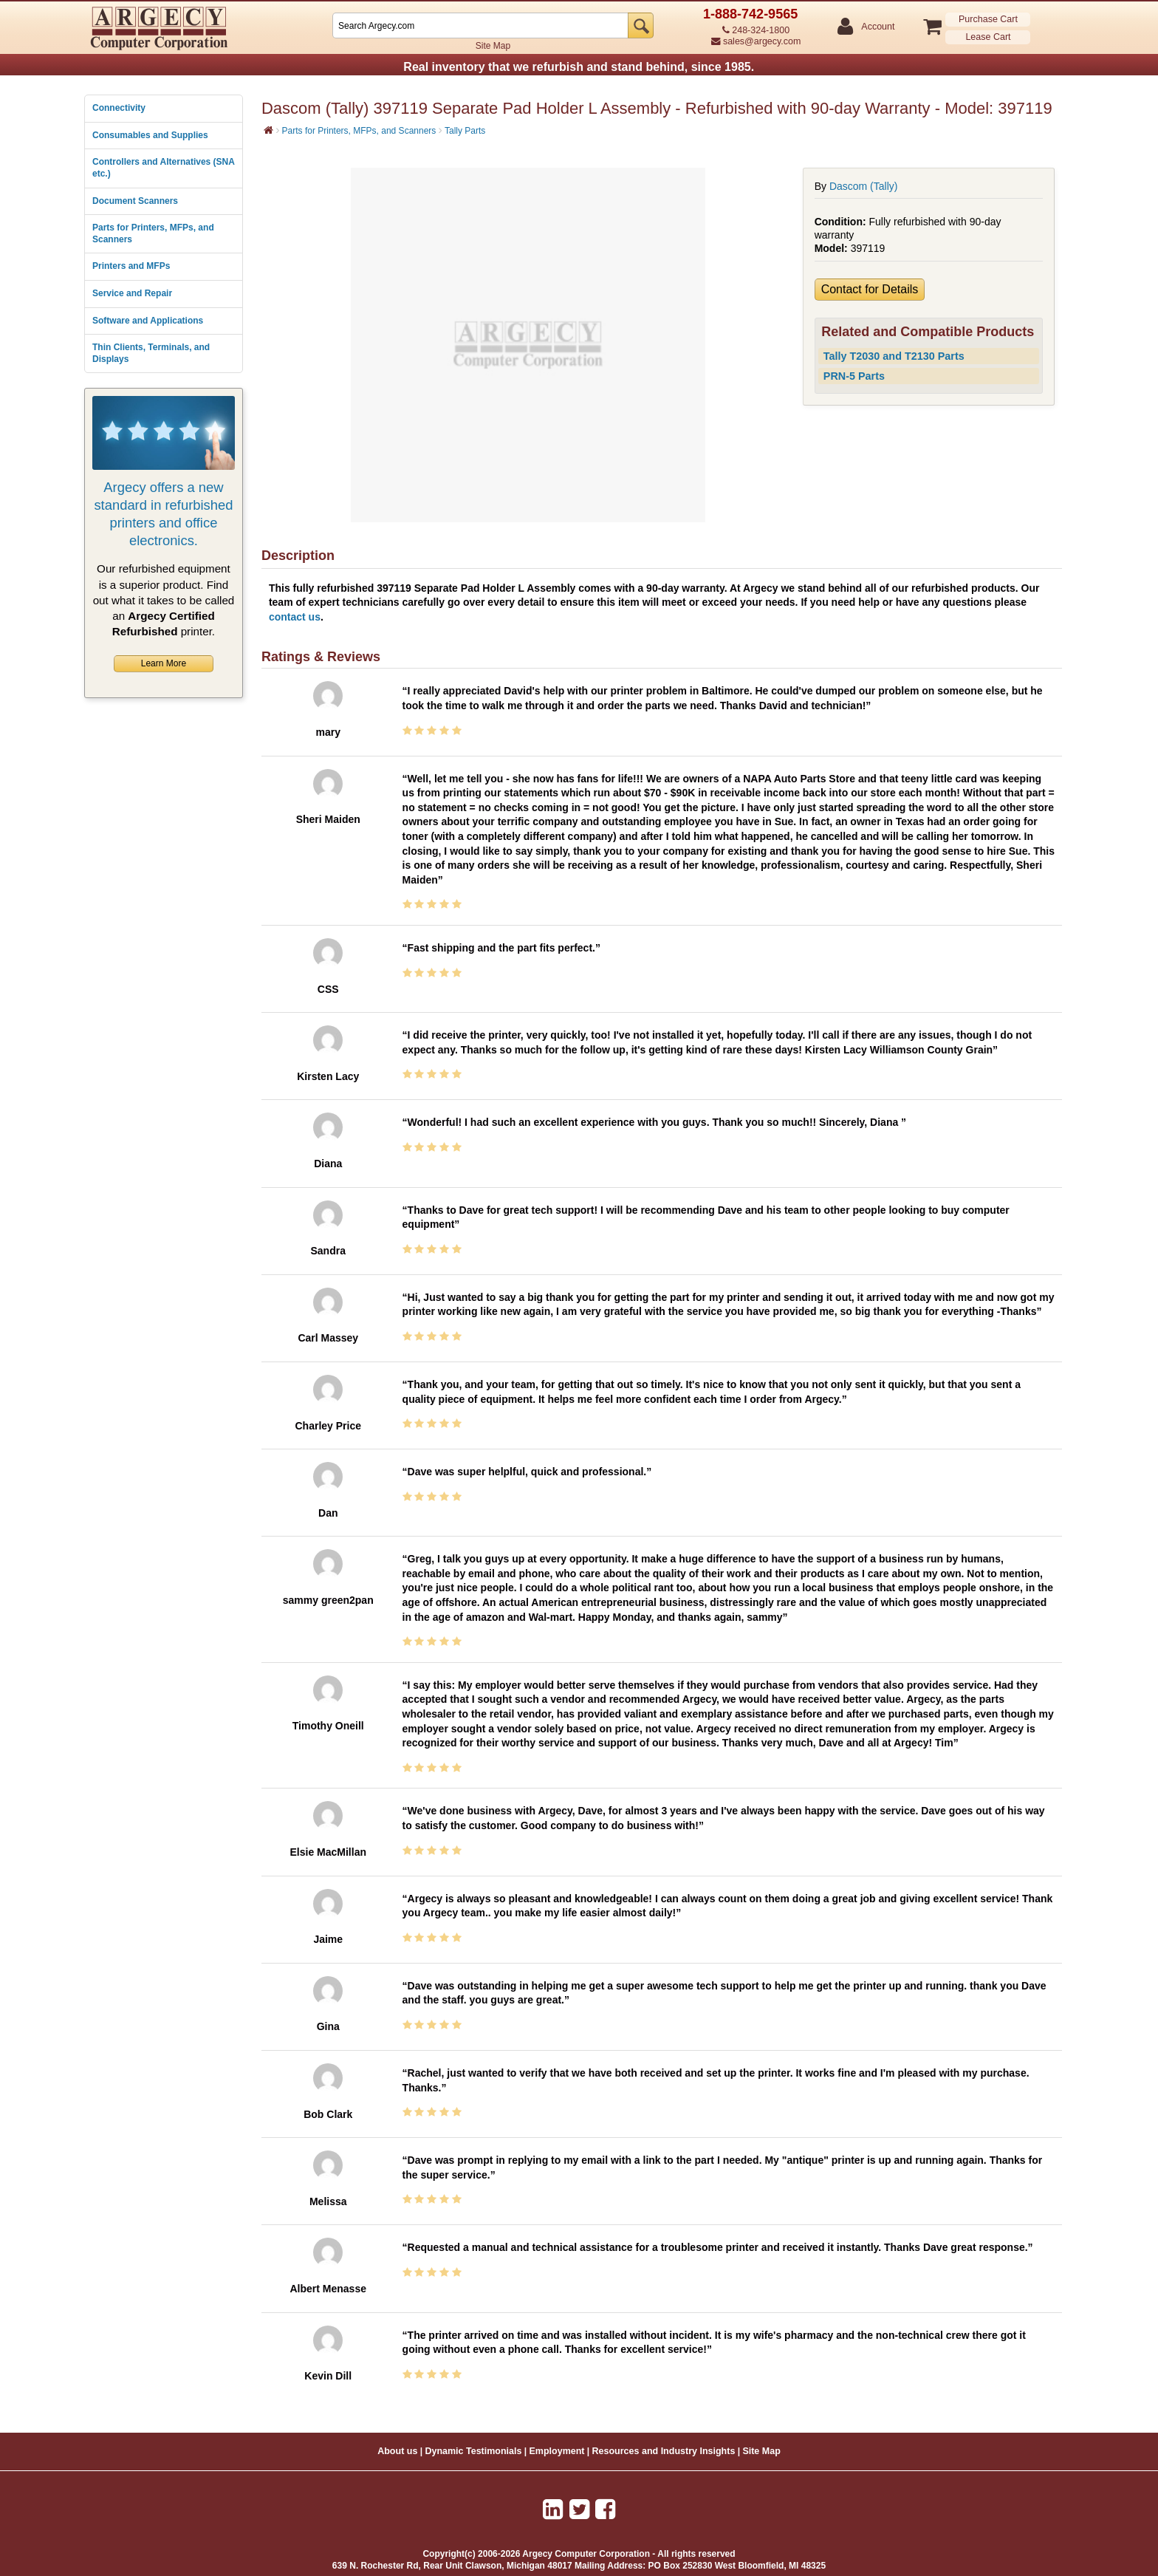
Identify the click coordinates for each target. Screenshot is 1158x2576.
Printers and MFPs (131, 266)
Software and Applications (147, 320)
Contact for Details (870, 289)
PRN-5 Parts (854, 376)
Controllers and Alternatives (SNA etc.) (163, 168)
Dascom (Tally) (863, 186)
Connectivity (118, 108)
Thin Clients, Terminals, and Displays (151, 353)
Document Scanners (135, 201)
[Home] (268, 130)
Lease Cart (987, 37)
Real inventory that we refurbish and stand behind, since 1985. (578, 67)
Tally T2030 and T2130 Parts (894, 356)
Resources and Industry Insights (664, 2451)
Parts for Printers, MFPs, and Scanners (153, 233)
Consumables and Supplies (150, 135)
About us (397, 2451)
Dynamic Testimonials (473, 2451)
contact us (295, 617)
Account (877, 27)
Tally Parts (465, 131)
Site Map (493, 46)
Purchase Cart (988, 19)
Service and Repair (132, 293)
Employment (557, 2451)
